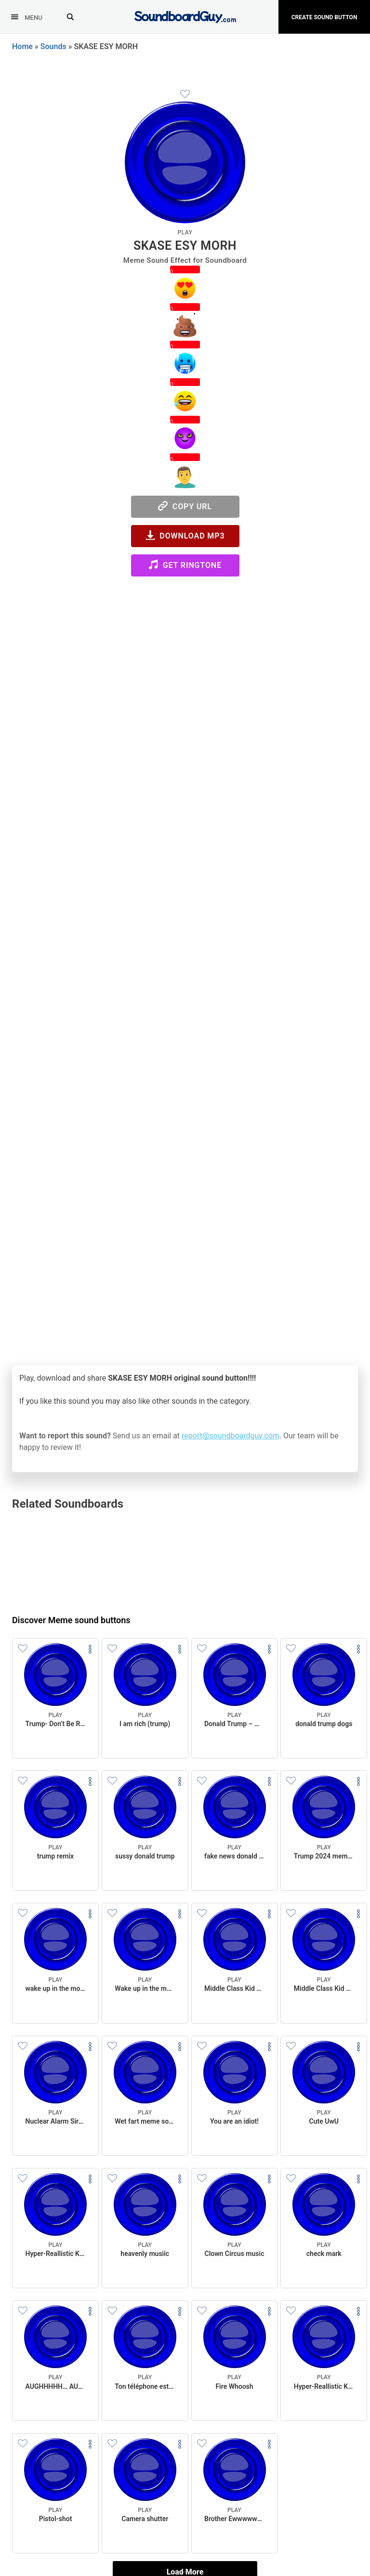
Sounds (53, 46)
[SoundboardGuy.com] (185, 15)
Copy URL (185, 506)
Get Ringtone (185, 565)
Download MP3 (185, 535)
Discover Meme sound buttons (71, 1620)
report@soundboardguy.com (230, 1435)
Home (22, 46)
